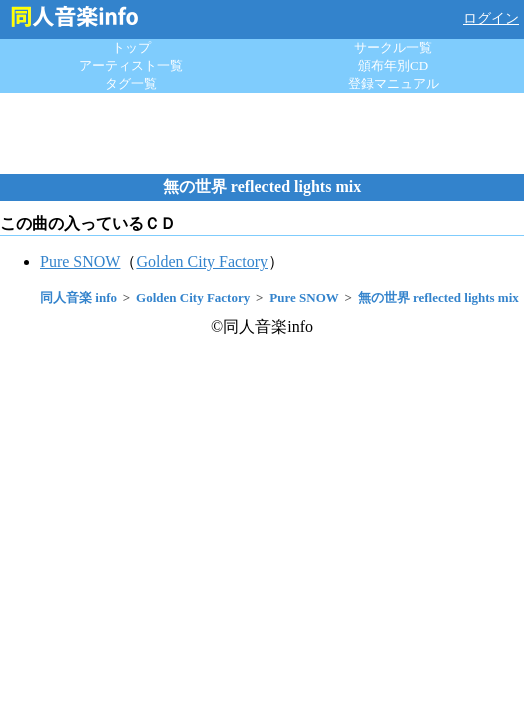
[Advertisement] (262, 133)
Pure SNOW (80, 261)
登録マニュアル (393, 83)
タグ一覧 (131, 83)
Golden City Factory (202, 261)
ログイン (491, 18)
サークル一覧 (393, 47)
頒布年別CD (393, 65)
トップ (131, 47)
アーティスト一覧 (131, 65)
